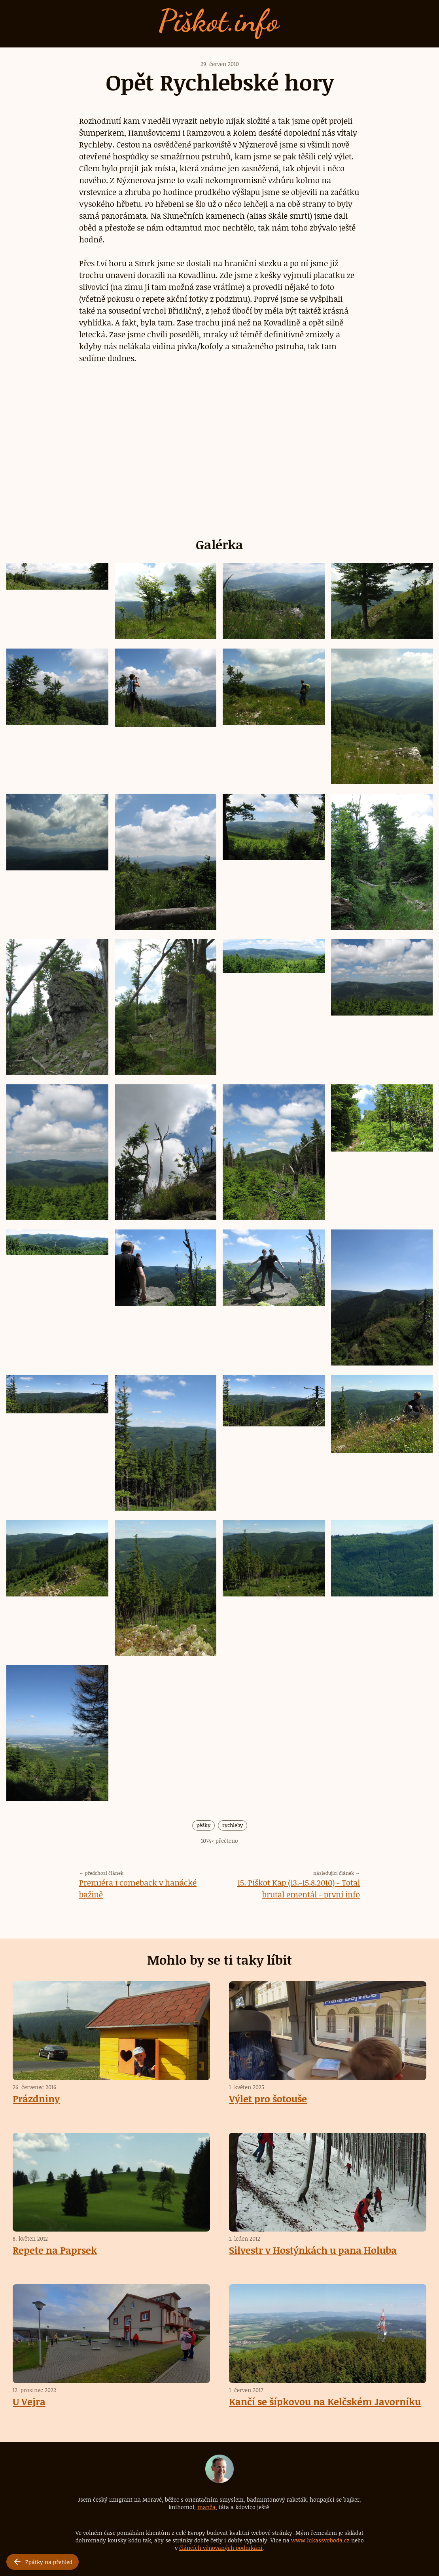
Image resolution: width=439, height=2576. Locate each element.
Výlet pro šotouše (268, 2098)
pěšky (203, 1825)
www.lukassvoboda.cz (320, 2540)
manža (206, 2507)
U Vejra (29, 2401)
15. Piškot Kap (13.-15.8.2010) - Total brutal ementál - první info (298, 1888)
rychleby (232, 1825)
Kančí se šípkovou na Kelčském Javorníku (325, 2401)
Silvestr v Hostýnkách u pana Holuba (313, 2249)
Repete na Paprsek (55, 2249)
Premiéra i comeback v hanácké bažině (138, 1888)
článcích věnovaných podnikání (221, 2547)
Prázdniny (36, 2098)
